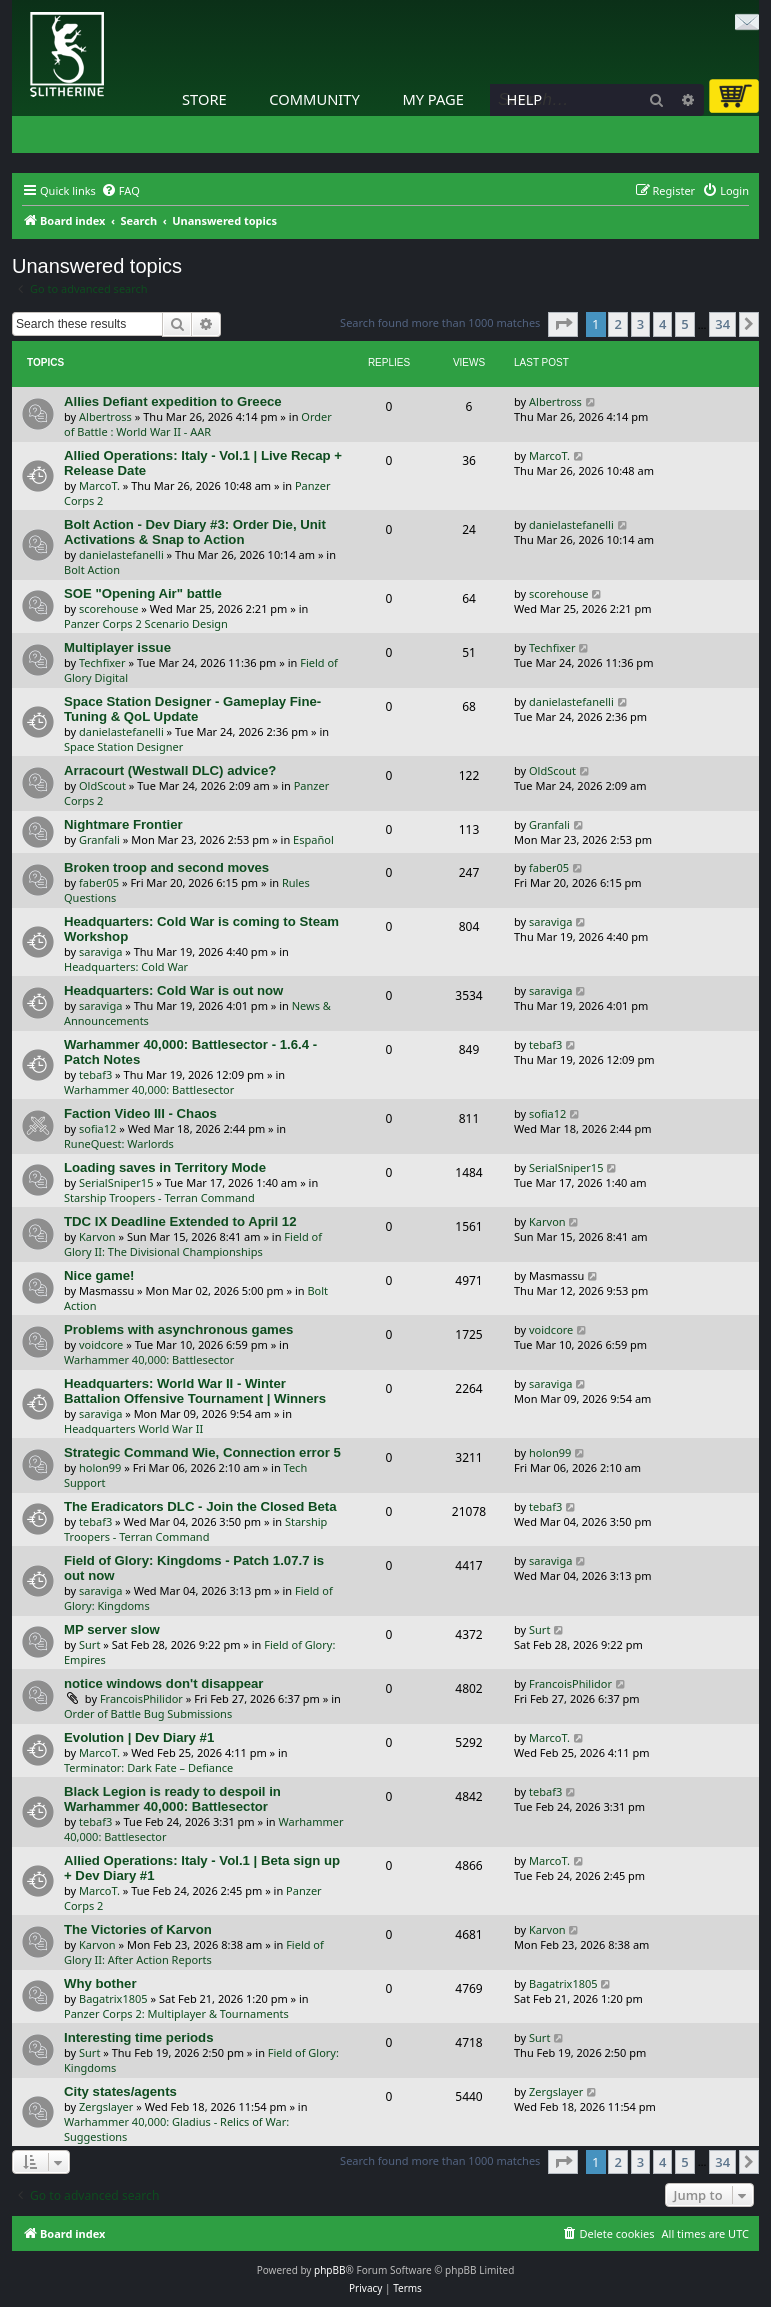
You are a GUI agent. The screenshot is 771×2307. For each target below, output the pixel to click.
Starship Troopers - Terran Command (159, 1197)
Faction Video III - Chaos (140, 1113)
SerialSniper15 (116, 1182)
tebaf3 (95, 1074)
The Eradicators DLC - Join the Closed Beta (200, 1506)
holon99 (100, 1467)
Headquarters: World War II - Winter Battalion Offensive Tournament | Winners (195, 1391)
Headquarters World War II (133, 1428)
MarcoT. (99, 485)
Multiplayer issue (117, 647)
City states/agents (120, 2091)
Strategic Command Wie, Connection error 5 (202, 1452)
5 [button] (684, 324)
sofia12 (97, 1128)
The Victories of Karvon (138, 1929)
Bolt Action (92, 569)
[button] (563, 324)
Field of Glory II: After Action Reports (194, 1952)
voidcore (101, 1344)
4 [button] (662, 324)
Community (314, 99)
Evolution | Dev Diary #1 (139, 1737)
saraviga (100, 951)
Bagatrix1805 (113, 1998)
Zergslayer (106, 2106)
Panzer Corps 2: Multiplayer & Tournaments (176, 2013)
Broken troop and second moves (166, 867)
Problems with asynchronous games (178, 1329)
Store (204, 99)
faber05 (99, 882)
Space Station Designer (123, 746)
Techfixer (102, 662)
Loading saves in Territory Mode (165, 1167)
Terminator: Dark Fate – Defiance (148, 1767)
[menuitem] (120, 191)
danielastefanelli (121, 554)
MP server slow (112, 1629)
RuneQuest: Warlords (119, 1143)
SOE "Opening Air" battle (143, 593)
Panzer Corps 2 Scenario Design (146, 623)
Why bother (100, 1983)
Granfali (99, 839)
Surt (89, 1644)
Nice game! (99, 1275)
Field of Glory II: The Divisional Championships (193, 1244)
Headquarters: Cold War (126, 966)
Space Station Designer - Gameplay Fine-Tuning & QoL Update (192, 709)
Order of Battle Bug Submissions (148, 1713)
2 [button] (617, 324)
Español (313, 839)
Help (525, 99)
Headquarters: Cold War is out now (173, 990)
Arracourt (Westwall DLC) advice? (170, 770)
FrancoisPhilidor (141, 1698)
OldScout (102, 785)
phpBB (329, 2270)
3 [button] (640, 324)
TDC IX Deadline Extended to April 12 (180, 1221)
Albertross (105, 416)
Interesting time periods (139, 2037)
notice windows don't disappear (164, 1683)
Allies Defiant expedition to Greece (173, 401)
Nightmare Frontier (123, 824)
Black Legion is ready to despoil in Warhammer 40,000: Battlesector (172, 1799)
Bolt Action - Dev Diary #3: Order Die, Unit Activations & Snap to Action (195, 532)
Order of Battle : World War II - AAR (198, 424)
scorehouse (108, 608)
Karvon (97, 1236)
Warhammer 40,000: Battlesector (149, 1089)
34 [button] (722, 324)
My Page (433, 99)
